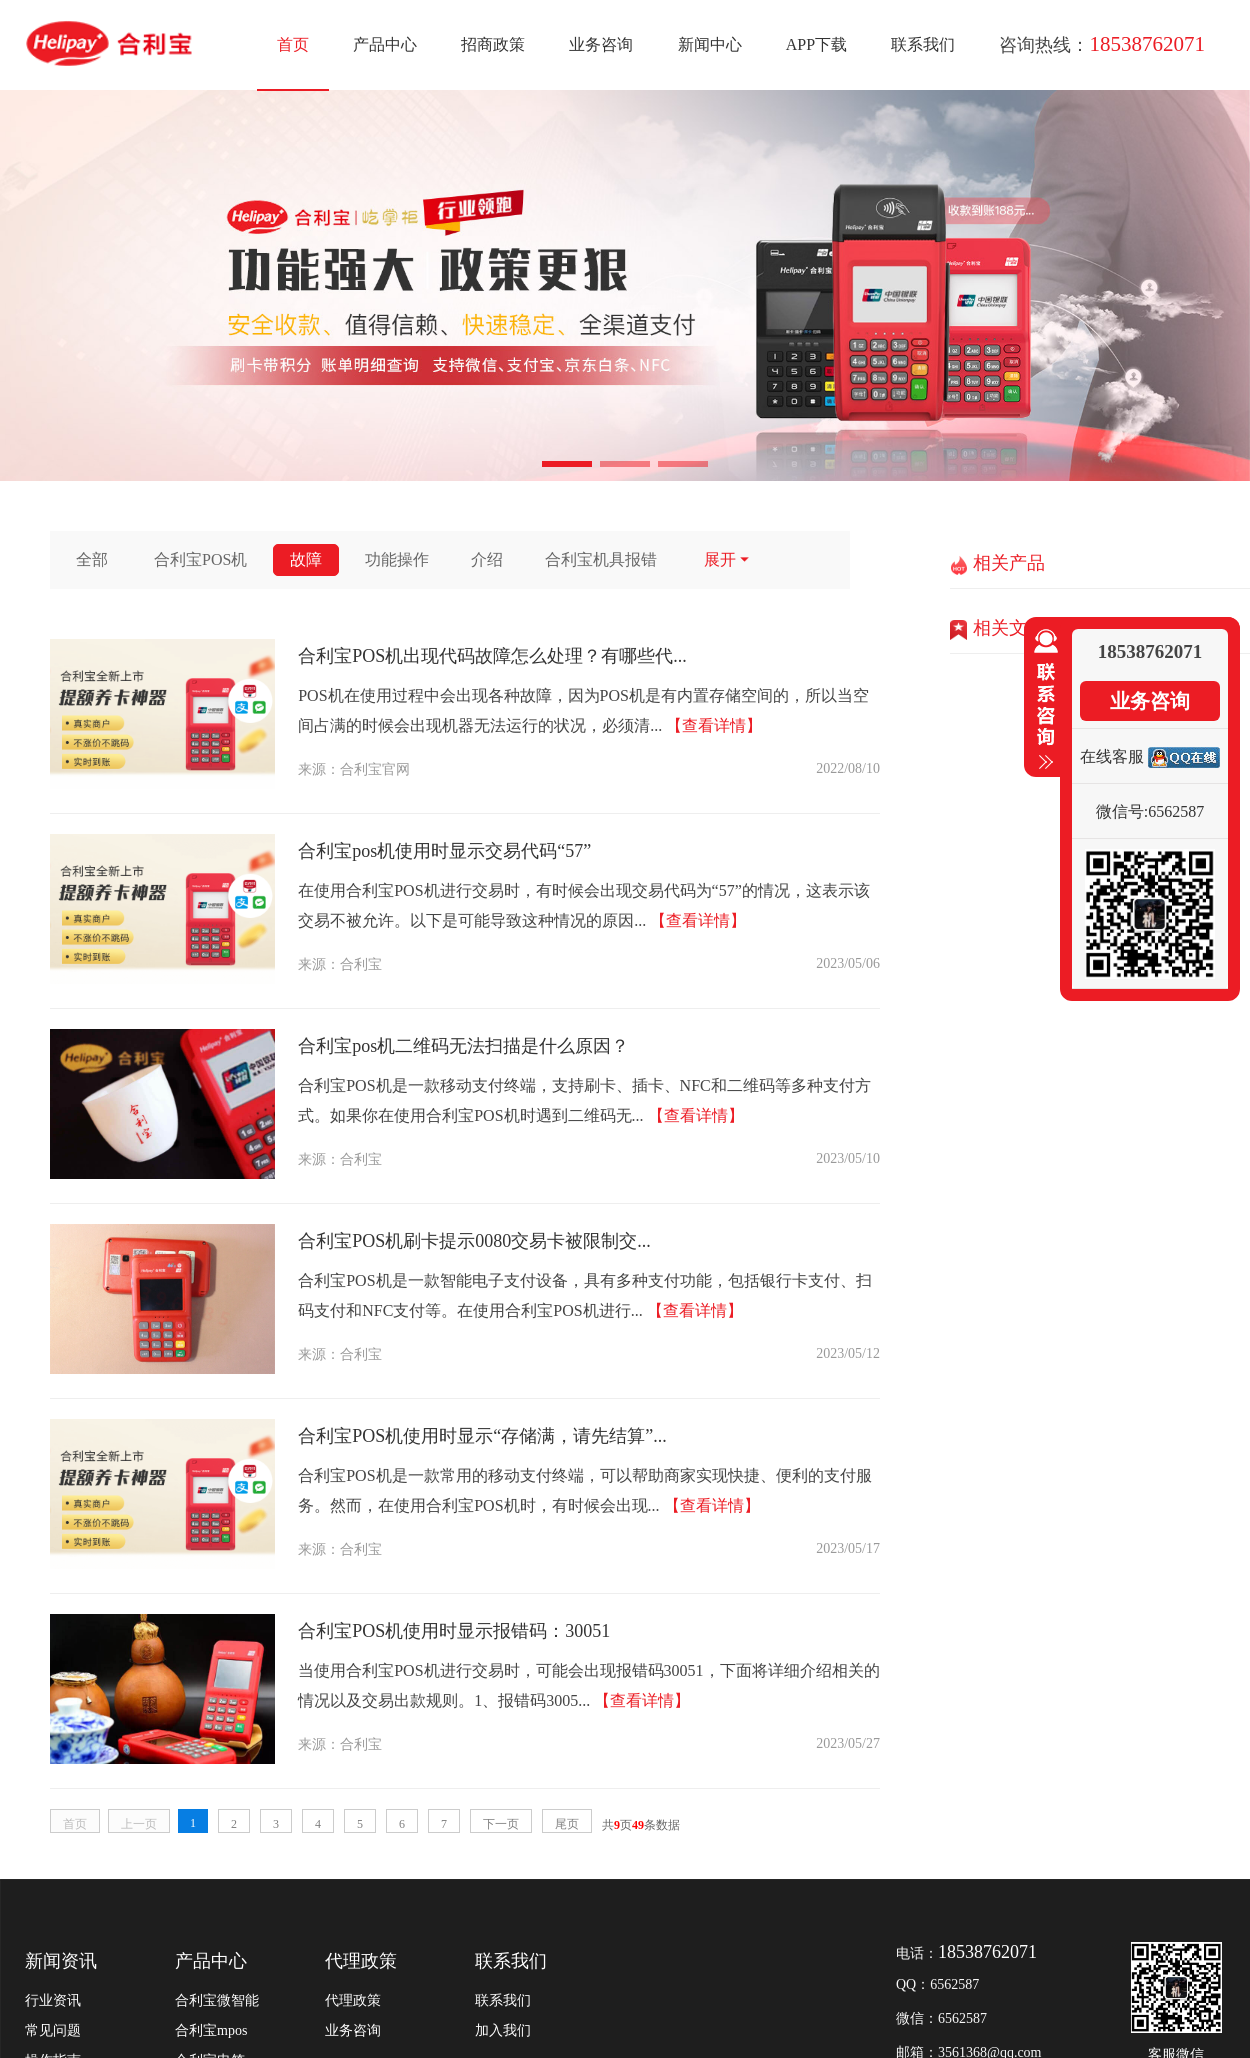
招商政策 (493, 44)
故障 (306, 559)
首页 (293, 44)
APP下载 (816, 44)
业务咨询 (601, 44)
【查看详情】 (714, 725)
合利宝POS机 (200, 559)
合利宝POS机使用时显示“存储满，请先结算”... (482, 1436)
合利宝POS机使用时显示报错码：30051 (454, 1631)
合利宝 (361, 964)
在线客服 (1112, 756)
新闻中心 (710, 44)
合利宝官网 (375, 769)
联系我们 (923, 44)
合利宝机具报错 (601, 559)
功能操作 (397, 559)
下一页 (501, 1824)
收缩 (1042, 700)
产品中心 (385, 44)
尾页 (567, 1824)
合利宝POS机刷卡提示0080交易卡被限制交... (474, 1241)
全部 (92, 559)
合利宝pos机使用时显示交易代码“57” (444, 851)
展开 (727, 559)
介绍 (487, 559)
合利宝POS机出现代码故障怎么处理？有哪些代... (492, 656)
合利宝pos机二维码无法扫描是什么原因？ (463, 1046)
